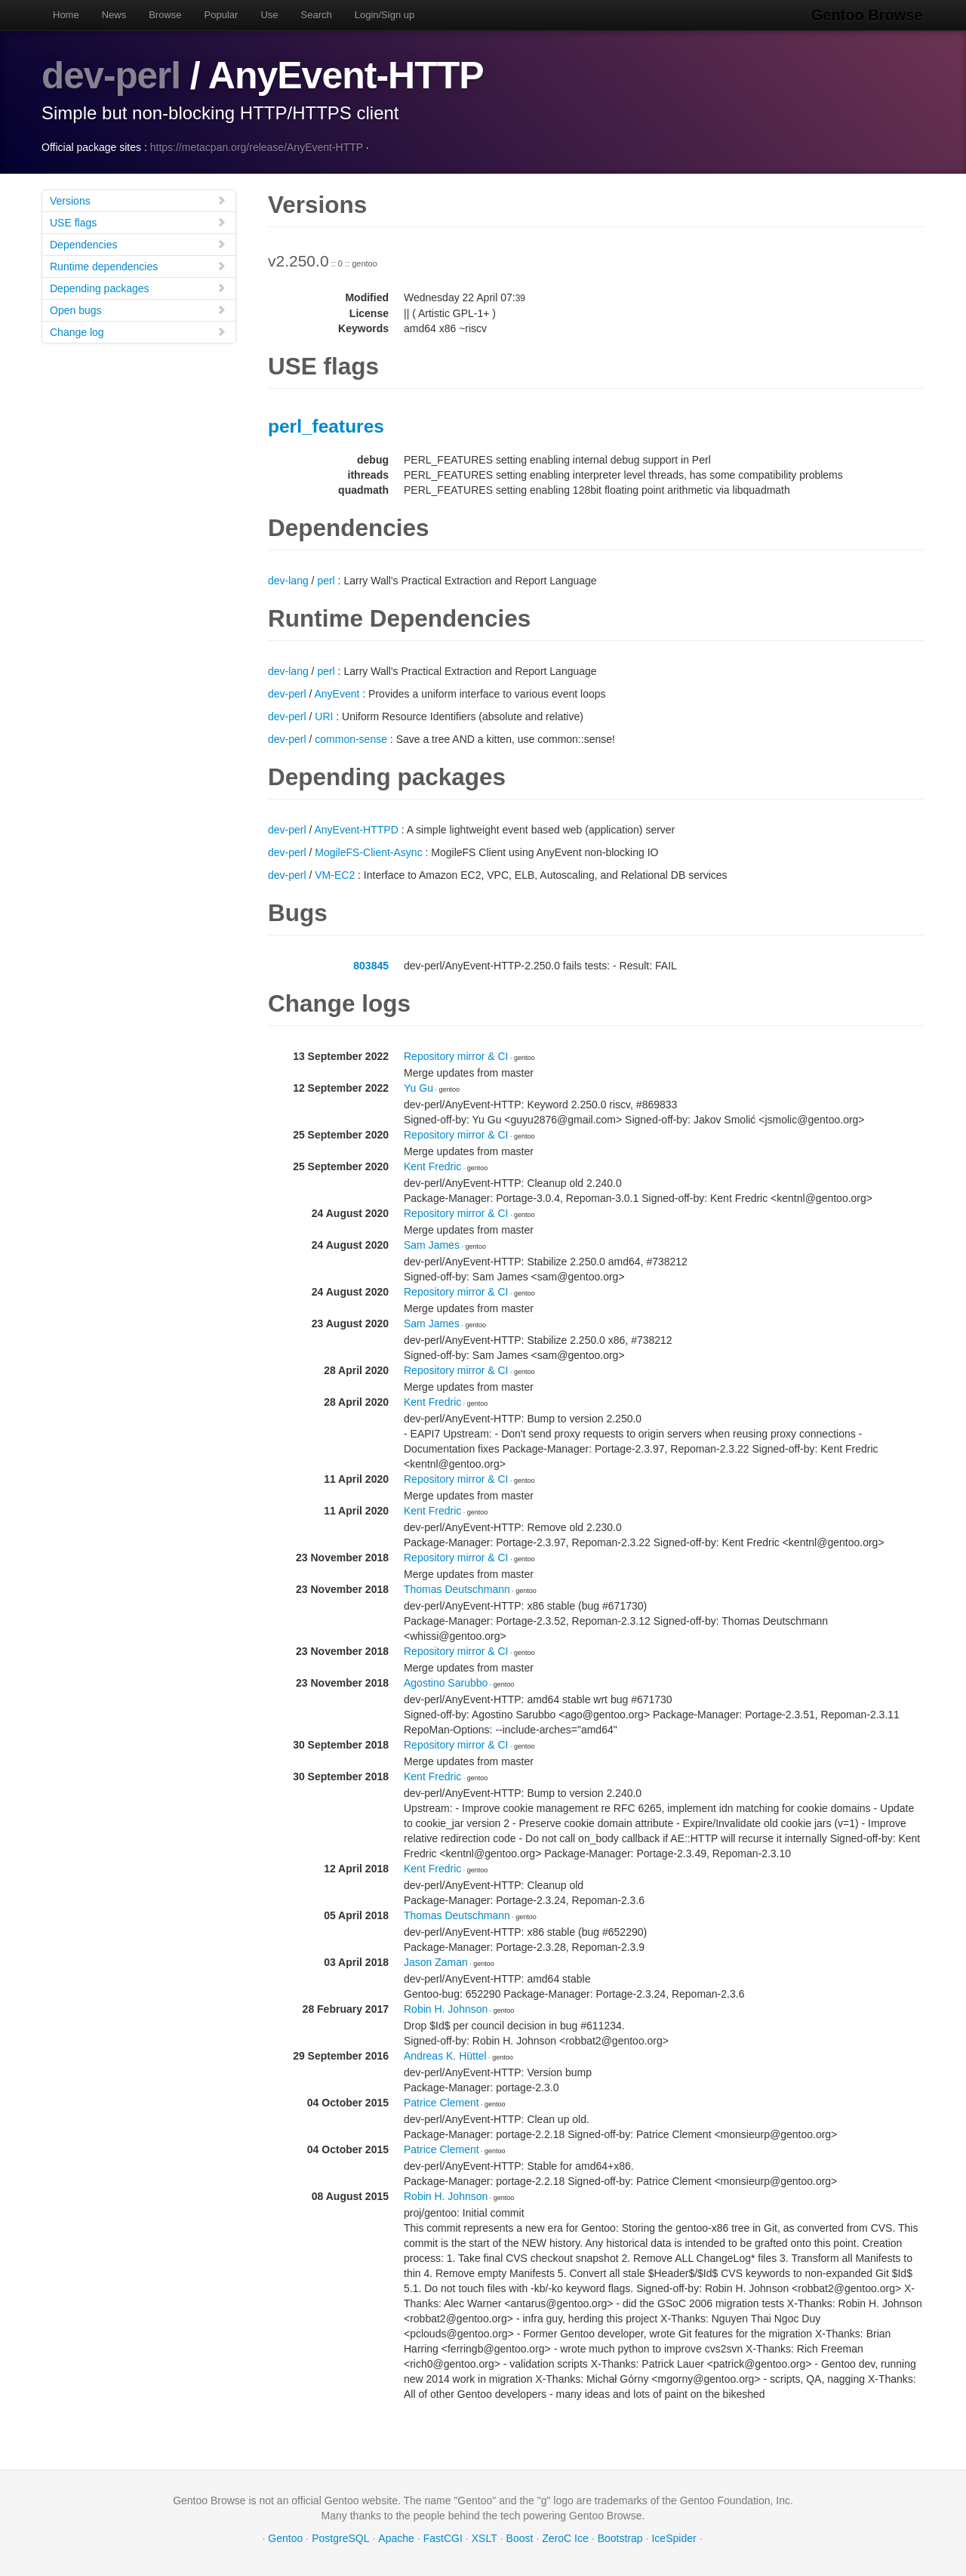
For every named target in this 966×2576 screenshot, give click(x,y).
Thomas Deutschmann (457, 1589)
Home (66, 14)
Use (269, 14)
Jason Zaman (436, 1962)
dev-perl (112, 75)
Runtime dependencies (138, 266)
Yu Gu (418, 1088)
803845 (371, 966)
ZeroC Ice (565, 2538)
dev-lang (288, 581)
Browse (165, 14)
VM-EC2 (335, 875)
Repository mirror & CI (456, 1056)
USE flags (138, 222)
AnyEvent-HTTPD (356, 830)
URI (324, 716)
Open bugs (138, 310)
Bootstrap (620, 2538)
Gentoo (285, 2538)
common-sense (351, 739)
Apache (396, 2538)
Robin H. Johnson (446, 2009)
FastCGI (443, 2538)
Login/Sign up (385, 14)
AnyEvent (337, 694)
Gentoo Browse (868, 15)
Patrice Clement (441, 2103)
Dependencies (138, 244)
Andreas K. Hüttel (445, 2056)
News (114, 14)
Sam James (432, 1245)
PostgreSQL (340, 2538)
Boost (520, 2538)
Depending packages (138, 288)
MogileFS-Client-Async (368, 852)
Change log (138, 331)
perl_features (326, 426)
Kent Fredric (432, 1166)
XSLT (484, 2538)
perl (325, 581)
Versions (138, 200)
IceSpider (673, 2538)
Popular (221, 14)
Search (316, 14)
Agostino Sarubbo (446, 1683)
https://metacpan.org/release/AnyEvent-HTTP (256, 147)
